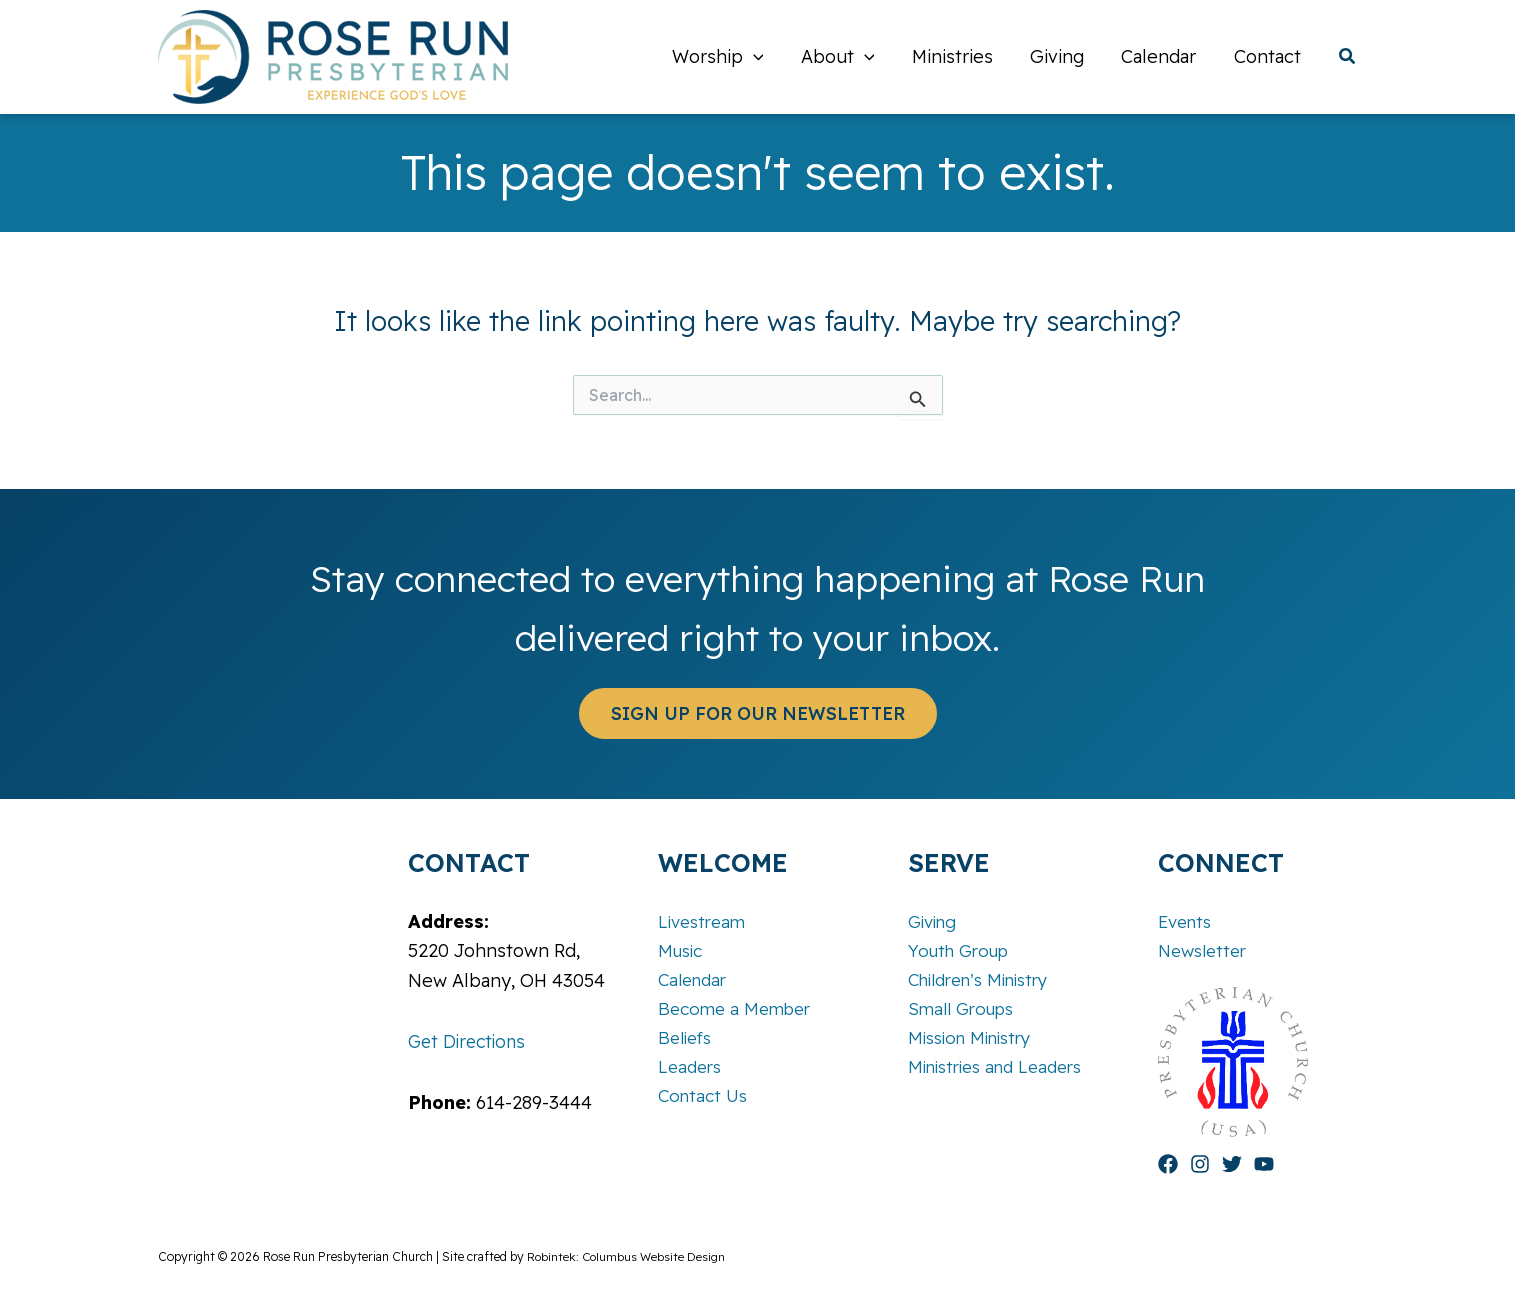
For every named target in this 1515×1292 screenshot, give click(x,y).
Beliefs (687, 1038)
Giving (935, 920)
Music (682, 949)
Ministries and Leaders (1003, 1068)
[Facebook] (1168, 1164)
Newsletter (1206, 949)
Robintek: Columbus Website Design (627, 1256)
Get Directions (470, 1040)
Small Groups (965, 1009)
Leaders (692, 1068)
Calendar (695, 979)
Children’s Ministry (986, 979)
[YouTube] (1264, 1164)
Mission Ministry (975, 1038)
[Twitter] (1232, 1164)
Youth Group (963, 949)
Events (1187, 920)
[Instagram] (1200, 1164)
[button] (760, 57)
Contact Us (705, 1098)
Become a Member (738, 1009)
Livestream (704, 920)
